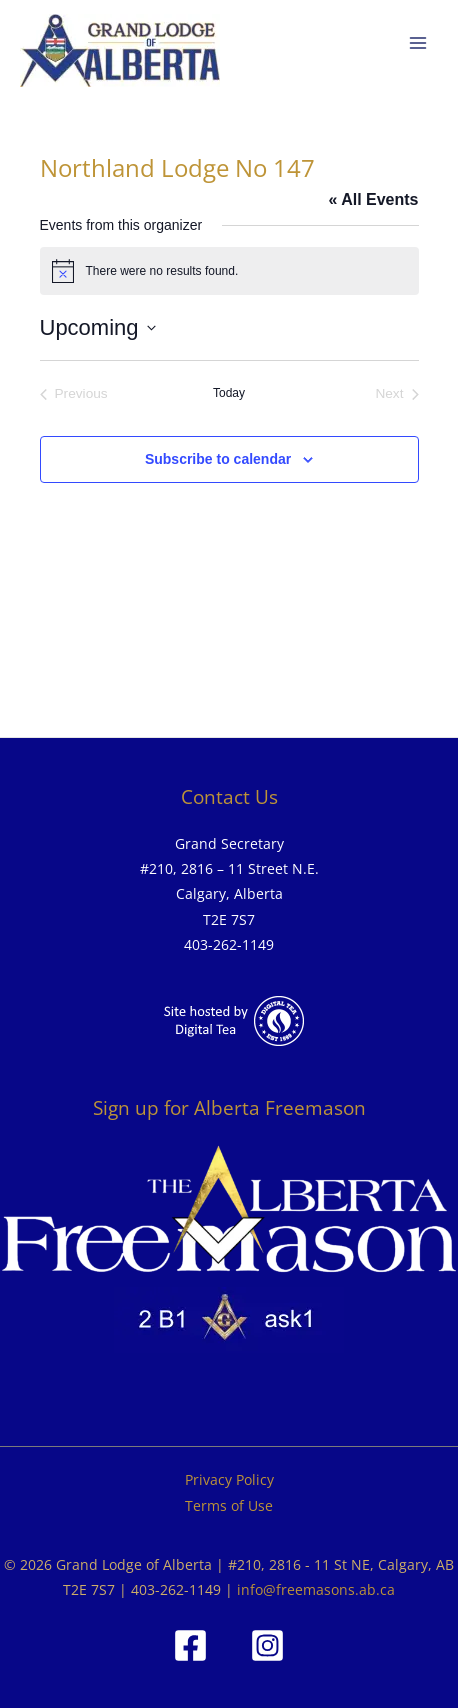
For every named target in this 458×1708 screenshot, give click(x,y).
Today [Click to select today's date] (229, 393)
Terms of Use (229, 1505)
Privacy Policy (229, 1479)
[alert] (229, 271)
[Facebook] (190, 1645)
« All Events (373, 199)
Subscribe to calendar (218, 459)
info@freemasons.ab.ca (316, 1589)
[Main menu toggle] (418, 43)
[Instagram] (267, 1645)
